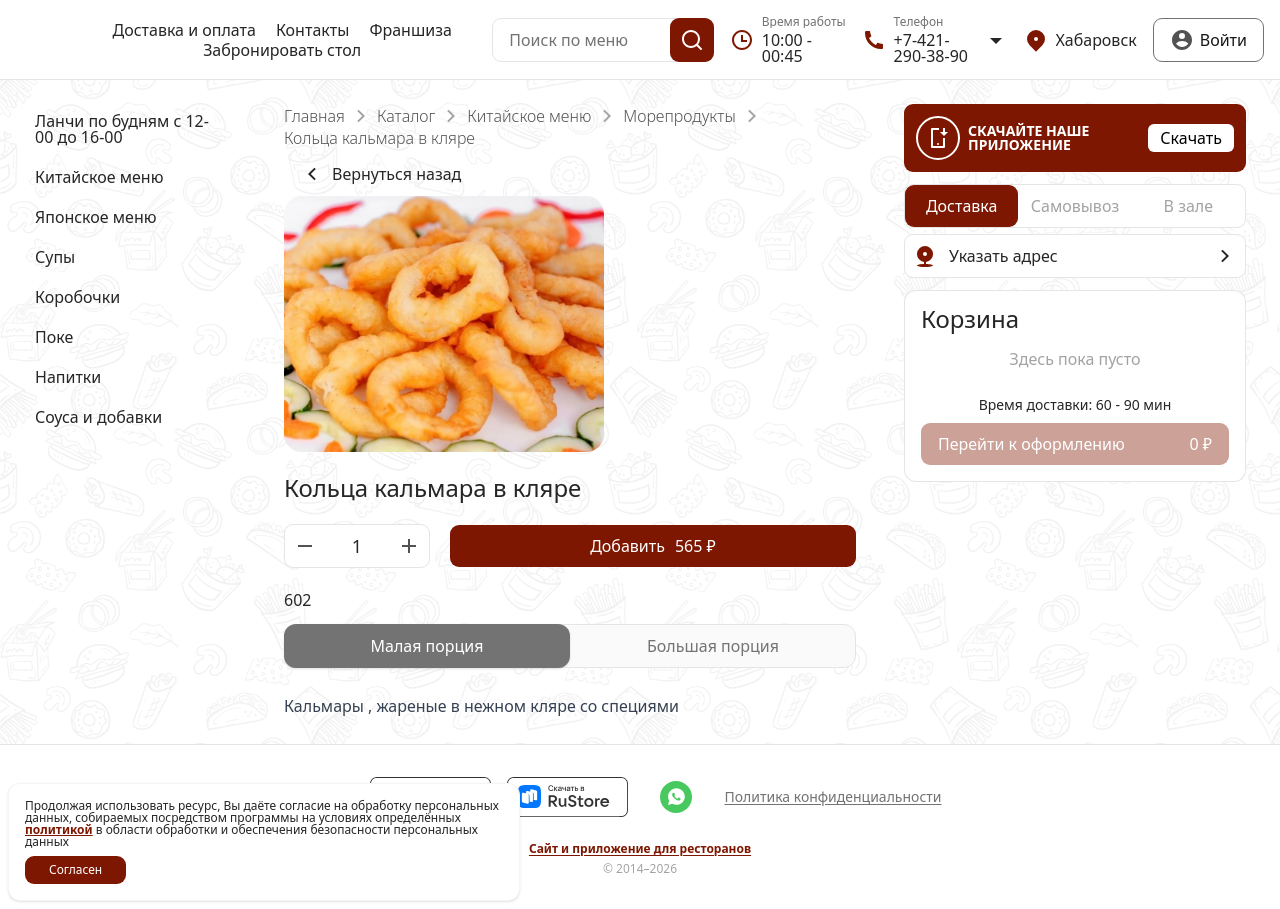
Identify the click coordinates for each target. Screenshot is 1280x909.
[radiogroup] (570, 646)
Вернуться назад (380, 174)
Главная (314, 116)
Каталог (406, 116)
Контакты (312, 30)
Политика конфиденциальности (832, 796)
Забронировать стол (282, 50)
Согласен (75, 869)
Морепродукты (679, 116)
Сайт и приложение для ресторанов (640, 849)
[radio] (427, 646)
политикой (59, 829)
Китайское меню (529, 116)
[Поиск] (692, 40)
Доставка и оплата (184, 30)
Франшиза (410, 30)
